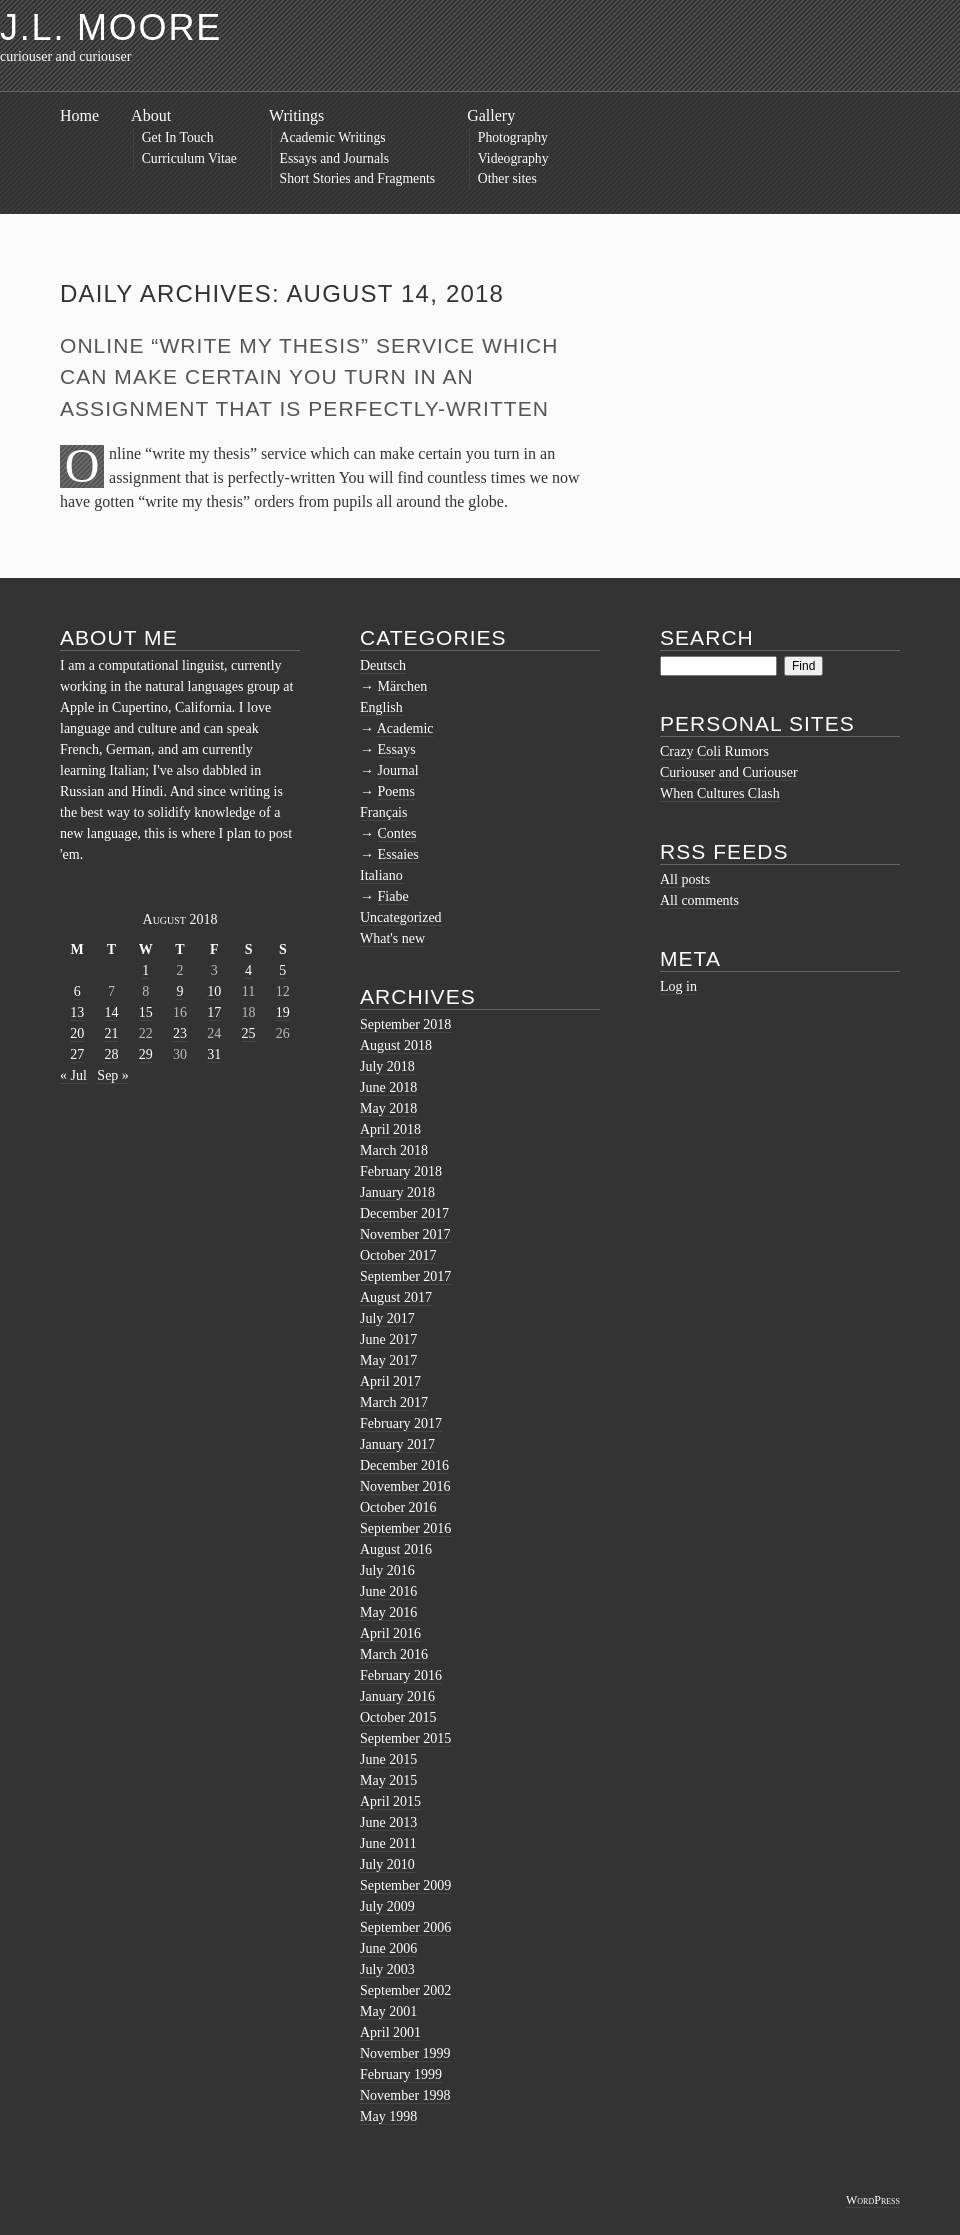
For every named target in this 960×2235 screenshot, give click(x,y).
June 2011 (388, 1843)
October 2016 (398, 1507)
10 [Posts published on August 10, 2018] (214, 991)
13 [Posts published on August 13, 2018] (77, 1012)
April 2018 (390, 1129)
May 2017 (388, 1360)
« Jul (73, 1075)
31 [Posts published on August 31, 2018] (214, 1054)
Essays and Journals (335, 158)
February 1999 (401, 2074)
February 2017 (401, 1423)
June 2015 (388, 1759)
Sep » (113, 1075)
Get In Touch (178, 137)
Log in (678, 986)
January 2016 (397, 1696)
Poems (396, 791)
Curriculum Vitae (189, 158)
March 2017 (394, 1402)
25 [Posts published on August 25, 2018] (249, 1033)
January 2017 (397, 1444)
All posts (685, 879)
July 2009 (387, 1906)
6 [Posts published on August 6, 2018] (77, 991)
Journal (398, 770)
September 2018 (405, 1024)
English (381, 707)
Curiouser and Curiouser (729, 772)
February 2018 (401, 1171)
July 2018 (387, 1066)
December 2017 (404, 1213)
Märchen (403, 686)
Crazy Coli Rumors (714, 751)
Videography (513, 158)
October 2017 (398, 1255)
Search (707, 637)
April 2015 (390, 1801)
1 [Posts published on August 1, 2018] (145, 970)
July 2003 (387, 1969)
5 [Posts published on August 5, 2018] (282, 970)
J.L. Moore (111, 27)
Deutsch (383, 665)
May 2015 (388, 1780)
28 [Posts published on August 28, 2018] (111, 1054)
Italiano (381, 875)
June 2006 (388, 1948)
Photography (513, 137)
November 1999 (405, 2053)
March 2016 (394, 1654)
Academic (405, 728)
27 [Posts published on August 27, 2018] (77, 1054)
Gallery (491, 115)
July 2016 (387, 1570)
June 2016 (388, 1591)
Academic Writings (333, 137)
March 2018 (394, 1150)
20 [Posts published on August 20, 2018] (77, 1033)
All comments (699, 900)
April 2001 (390, 2032)
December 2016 (404, 1465)
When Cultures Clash (720, 793)
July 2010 (387, 1864)
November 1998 (405, 2095)
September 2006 (405, 1927)
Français (383, 812)
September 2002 (405, 1990)
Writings (296, 115)
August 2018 (396, 1045)
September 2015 (405, 1738)
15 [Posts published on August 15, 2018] (146, 1012)
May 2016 (388, 1612)
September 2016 (405, 1528)
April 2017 (390, 1381)
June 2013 (388, 1822)
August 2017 (396, 1297)
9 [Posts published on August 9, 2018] (179, 991)
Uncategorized (401, 917)
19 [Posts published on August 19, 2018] (283, 1012)
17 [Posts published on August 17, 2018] (214, 1012)
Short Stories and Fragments (358, 178)
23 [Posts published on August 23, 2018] (180, 1033)
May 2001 (388, 2011)
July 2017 (387, 1318)
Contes (397, 833)
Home (79, 115)
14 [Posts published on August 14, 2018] (111, 1012)
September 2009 (405, 1885)
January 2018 (397, 1192)
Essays (397, 749)
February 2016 (401, 1675)
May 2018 (388, 1108)
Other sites (507, 178)
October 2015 (398, 1717)
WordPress (873, 2200)
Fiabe (393, 896)
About (151, 115)
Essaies (398, 854)
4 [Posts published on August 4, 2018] (248, 970)
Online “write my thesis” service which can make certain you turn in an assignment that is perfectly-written (309, 377)
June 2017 (388, 1339)
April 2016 (390, 1633)
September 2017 (405, 1276)
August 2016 (396, 1549)
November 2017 (405, 1234)
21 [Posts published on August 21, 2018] (111, 1033)
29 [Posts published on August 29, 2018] (146, 1054)
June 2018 (388, 1087)
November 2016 (405, 1486)
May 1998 (388, 2116)
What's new (392, 938)
